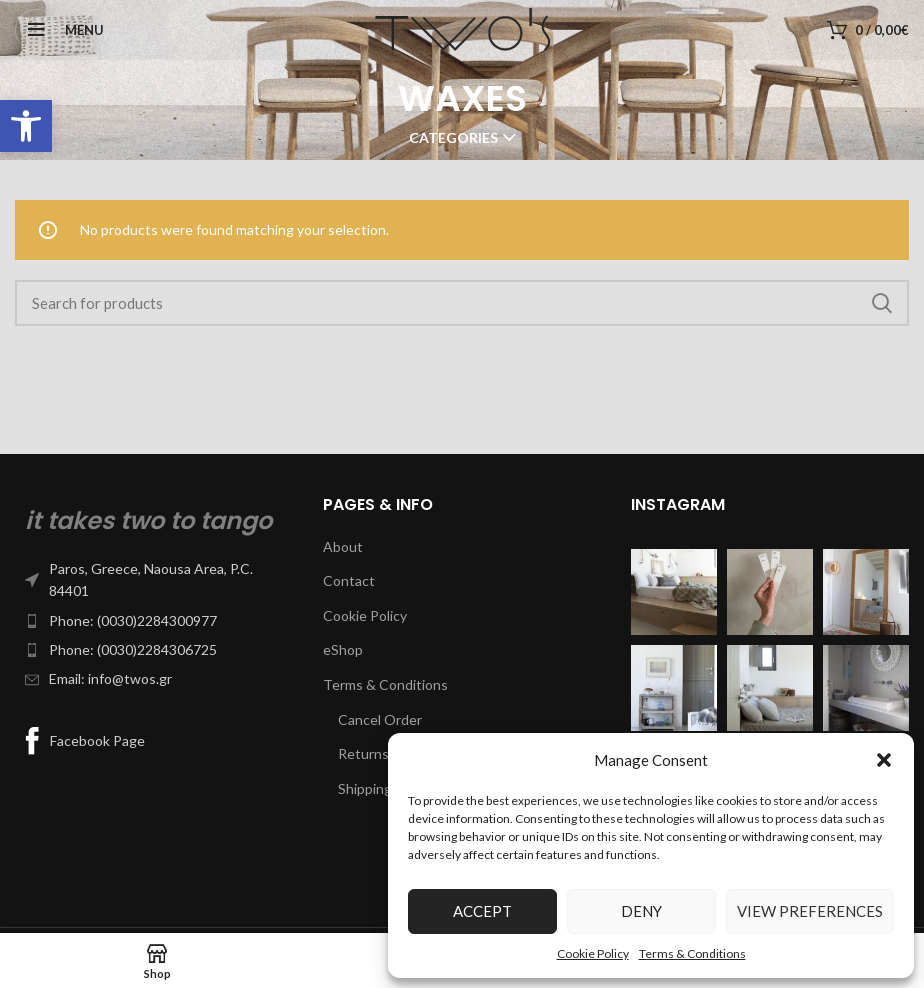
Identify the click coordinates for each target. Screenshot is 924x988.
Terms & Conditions (692, 953)
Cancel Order (380, 719)
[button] (26, 126)
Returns (363, 753)
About (343, 546)
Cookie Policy (593, 953)
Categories (453, 138)
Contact (349, 580)
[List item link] (154, 580)
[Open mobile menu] (59, 30)
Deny (641, 911)
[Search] (462, 303)
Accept (482, 911)
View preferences (810, 911)
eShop (343, 649)
